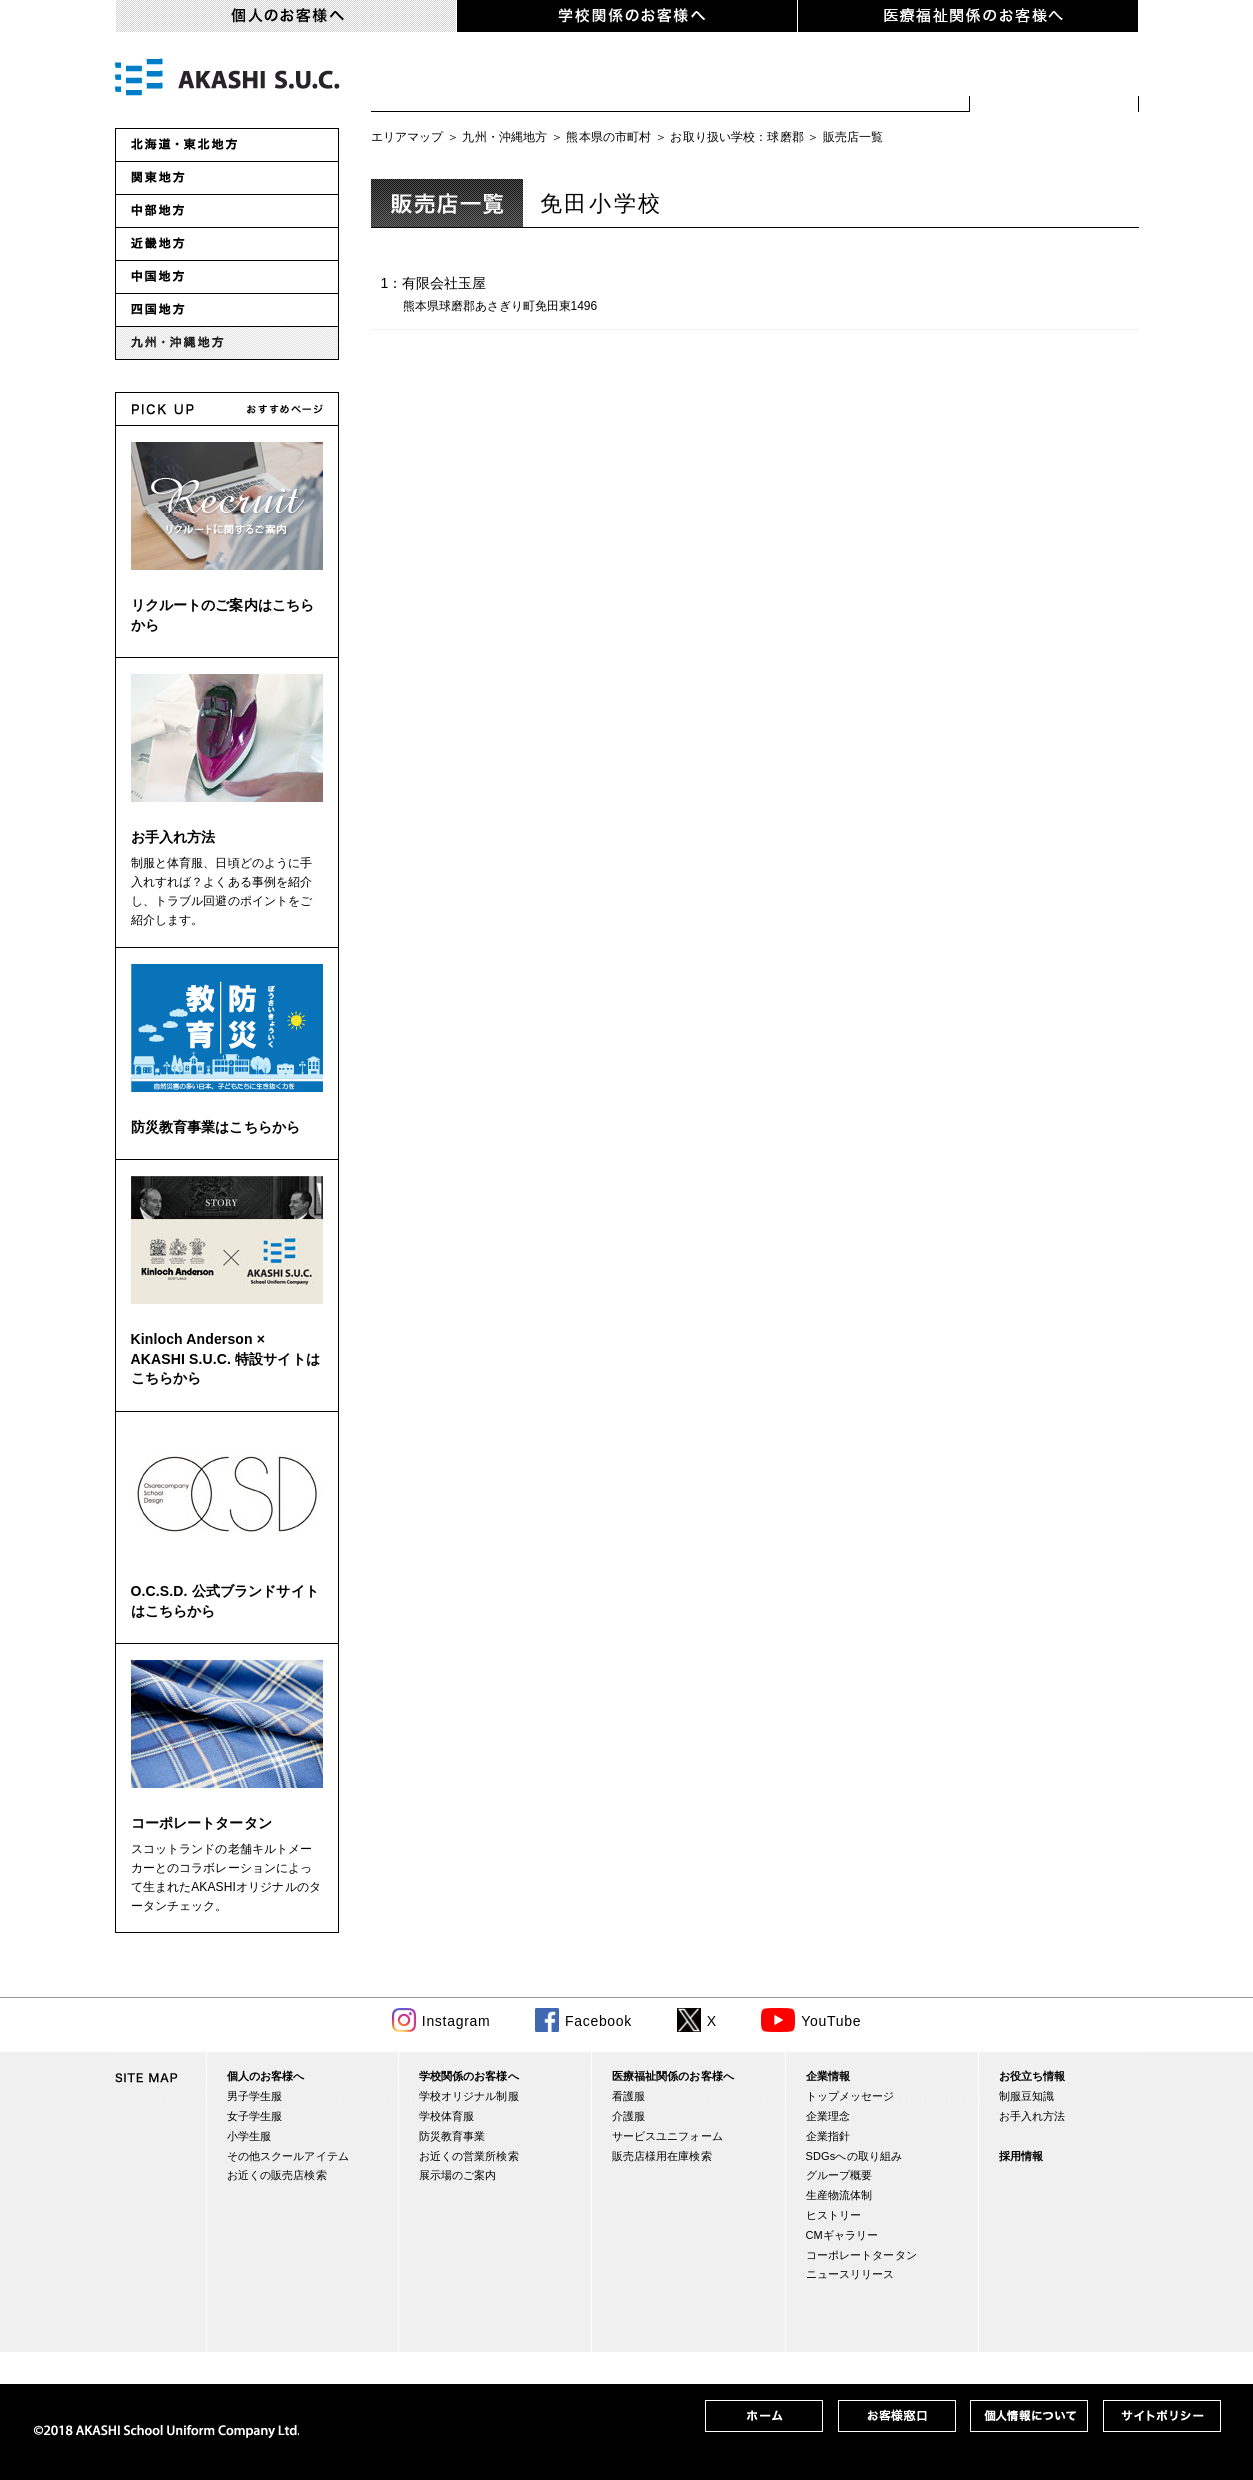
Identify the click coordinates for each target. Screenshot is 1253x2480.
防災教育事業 (452, 2136)
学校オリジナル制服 (469, 2096)
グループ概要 (839, 2175)
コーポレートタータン (201, 1823)
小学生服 (709, 80)
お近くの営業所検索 (469, 2156)
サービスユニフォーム (667, 2136)
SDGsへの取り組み (854, 2156)
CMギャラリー (842, 2235)
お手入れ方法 (173, 837)
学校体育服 (447, 2116)
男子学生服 (439, 80)
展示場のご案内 (458, 2175)
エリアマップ (407, 137)
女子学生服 (574, 80)
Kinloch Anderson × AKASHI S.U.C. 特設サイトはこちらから (225, 1358)
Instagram (456, 2021)
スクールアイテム (873, 80)
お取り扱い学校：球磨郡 (736, 137)
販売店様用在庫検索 (662, 2156)
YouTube (831, 2021)
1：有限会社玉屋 (504, 296)
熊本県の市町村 (608, 137)
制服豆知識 (1027, 2096)
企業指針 (828, 2136)
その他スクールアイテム (288, 2156)
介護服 (628, 2116)
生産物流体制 (839, 2195)
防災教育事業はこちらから (216, 1127)
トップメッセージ (850, 2096)
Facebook (598, 2021)
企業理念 (828, 2116)
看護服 (628, 2096)
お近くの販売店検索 (1054, 80)
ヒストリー (834, 2215)
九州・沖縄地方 (504, 137)
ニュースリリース (850, 2274)
